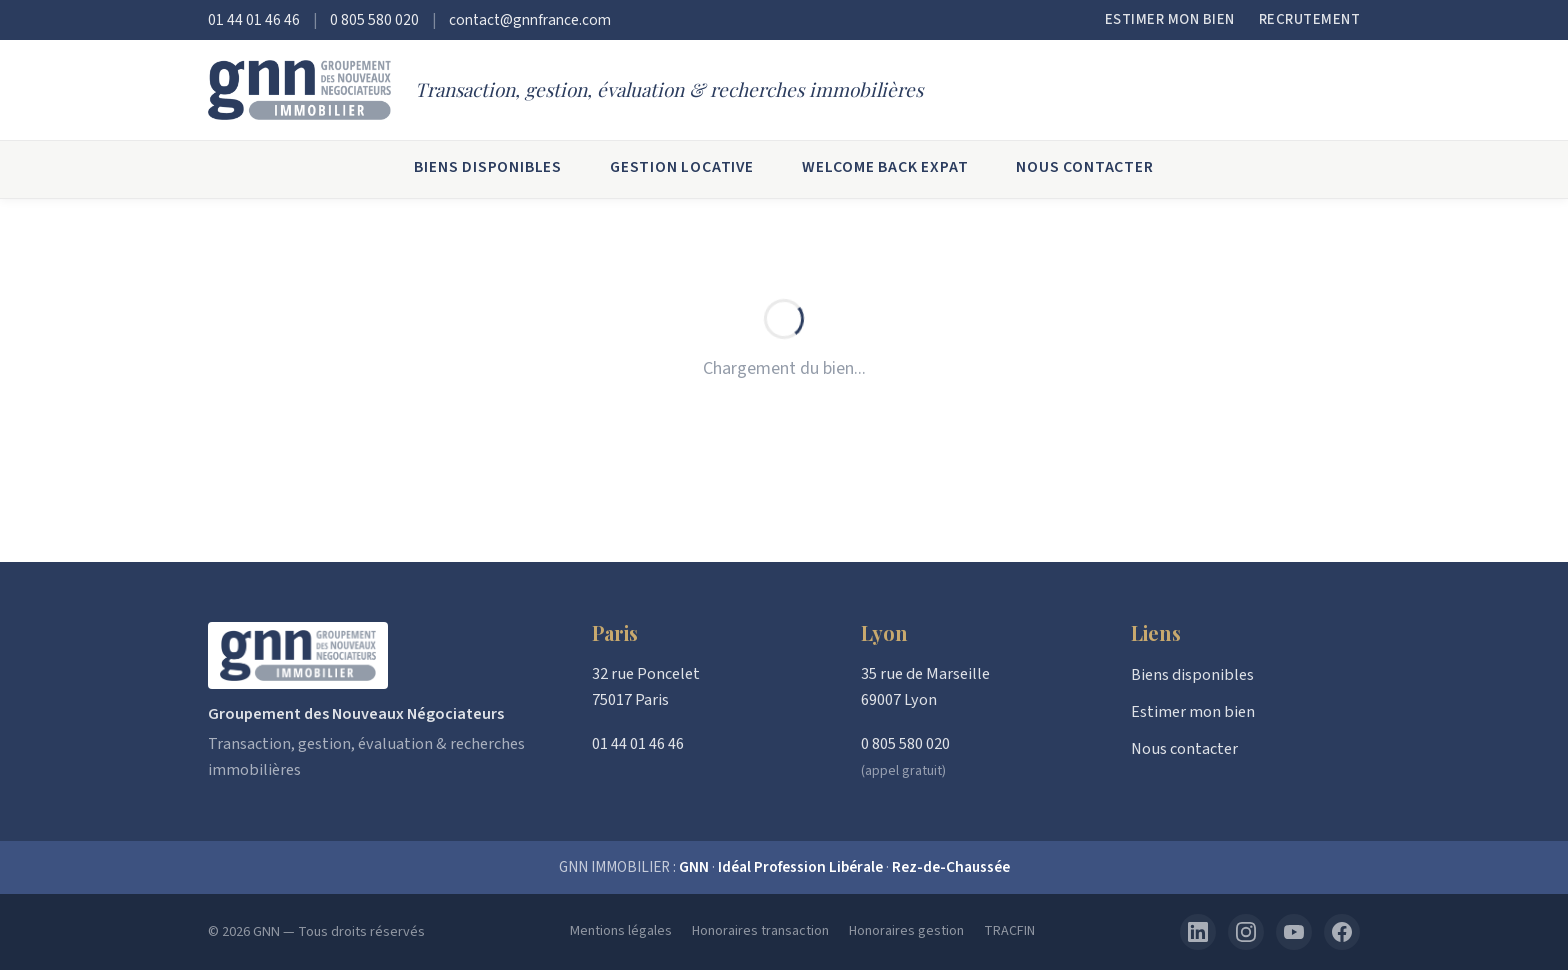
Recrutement (1310, 19)
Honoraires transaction (760, 931)
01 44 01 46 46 (254, 20)
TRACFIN (1009, 931)
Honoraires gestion (906, 931)
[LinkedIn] (1198, 932)
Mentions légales (621, 931)
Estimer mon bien (1170, 19)
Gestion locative (682, 167)
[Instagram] (1246, 932)
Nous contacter (1084, 167)
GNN (694, 867)
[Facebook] (1342, 932)
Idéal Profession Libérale (800, 867)
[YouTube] (1294, 932)
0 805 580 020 (374, 20)
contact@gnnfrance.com (530, 20)
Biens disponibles (488, 167)
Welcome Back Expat (885, 167)
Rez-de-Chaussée (951, 867)
